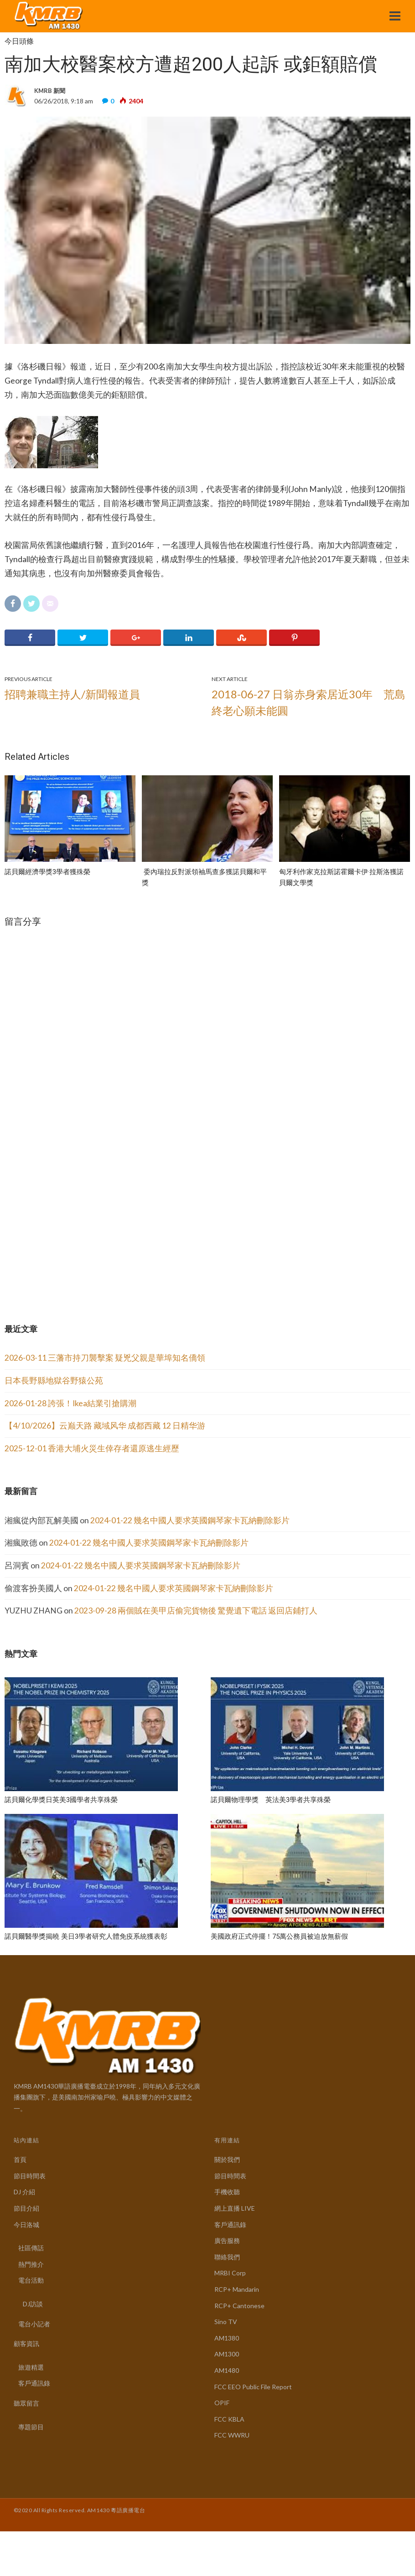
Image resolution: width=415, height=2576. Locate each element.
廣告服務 (227, 2240)
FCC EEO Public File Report (253, 2387)
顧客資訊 (26, 2343)
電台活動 (31, 2280)
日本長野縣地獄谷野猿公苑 (54, 1380)
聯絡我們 (227, 2257)
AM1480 (226, 2370)
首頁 (20, 2159)
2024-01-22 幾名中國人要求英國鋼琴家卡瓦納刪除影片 (190, 1520)
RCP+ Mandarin (236, 2289)
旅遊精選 (31, 2367)
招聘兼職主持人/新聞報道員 (72, 694)
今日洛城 (26, 2224)
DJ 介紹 (24, 2192)
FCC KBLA (229, 2419)
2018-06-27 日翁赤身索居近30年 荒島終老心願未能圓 (308, 702)
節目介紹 (26, 2208)
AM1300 (226, 2354)
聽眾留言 (26, 2403)
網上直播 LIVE (234, 2208)
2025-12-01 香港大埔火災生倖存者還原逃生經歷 (92, 1448)
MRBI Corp (230, 2273)
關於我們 (227, 2159)
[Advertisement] (73, 1230)
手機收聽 (227, 2192)
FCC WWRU (231, 2435)
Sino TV (225, 2321)
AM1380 (226, 2338)
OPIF (221, 2403)
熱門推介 (31, 2264)
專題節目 (31, 2427)
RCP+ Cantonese (239, 2306)
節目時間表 (30, 2176)
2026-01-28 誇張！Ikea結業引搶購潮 (70, 1403)
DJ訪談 (33, 2304)
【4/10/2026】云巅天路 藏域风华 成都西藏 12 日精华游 (105, 1425)
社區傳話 (31, 2248)
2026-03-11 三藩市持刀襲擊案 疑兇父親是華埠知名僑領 (105, 1357)
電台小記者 (34, 2324)
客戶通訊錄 (34, 2383)
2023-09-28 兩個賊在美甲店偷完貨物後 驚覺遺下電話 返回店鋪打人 (195, 1610)
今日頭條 (19, 41)
